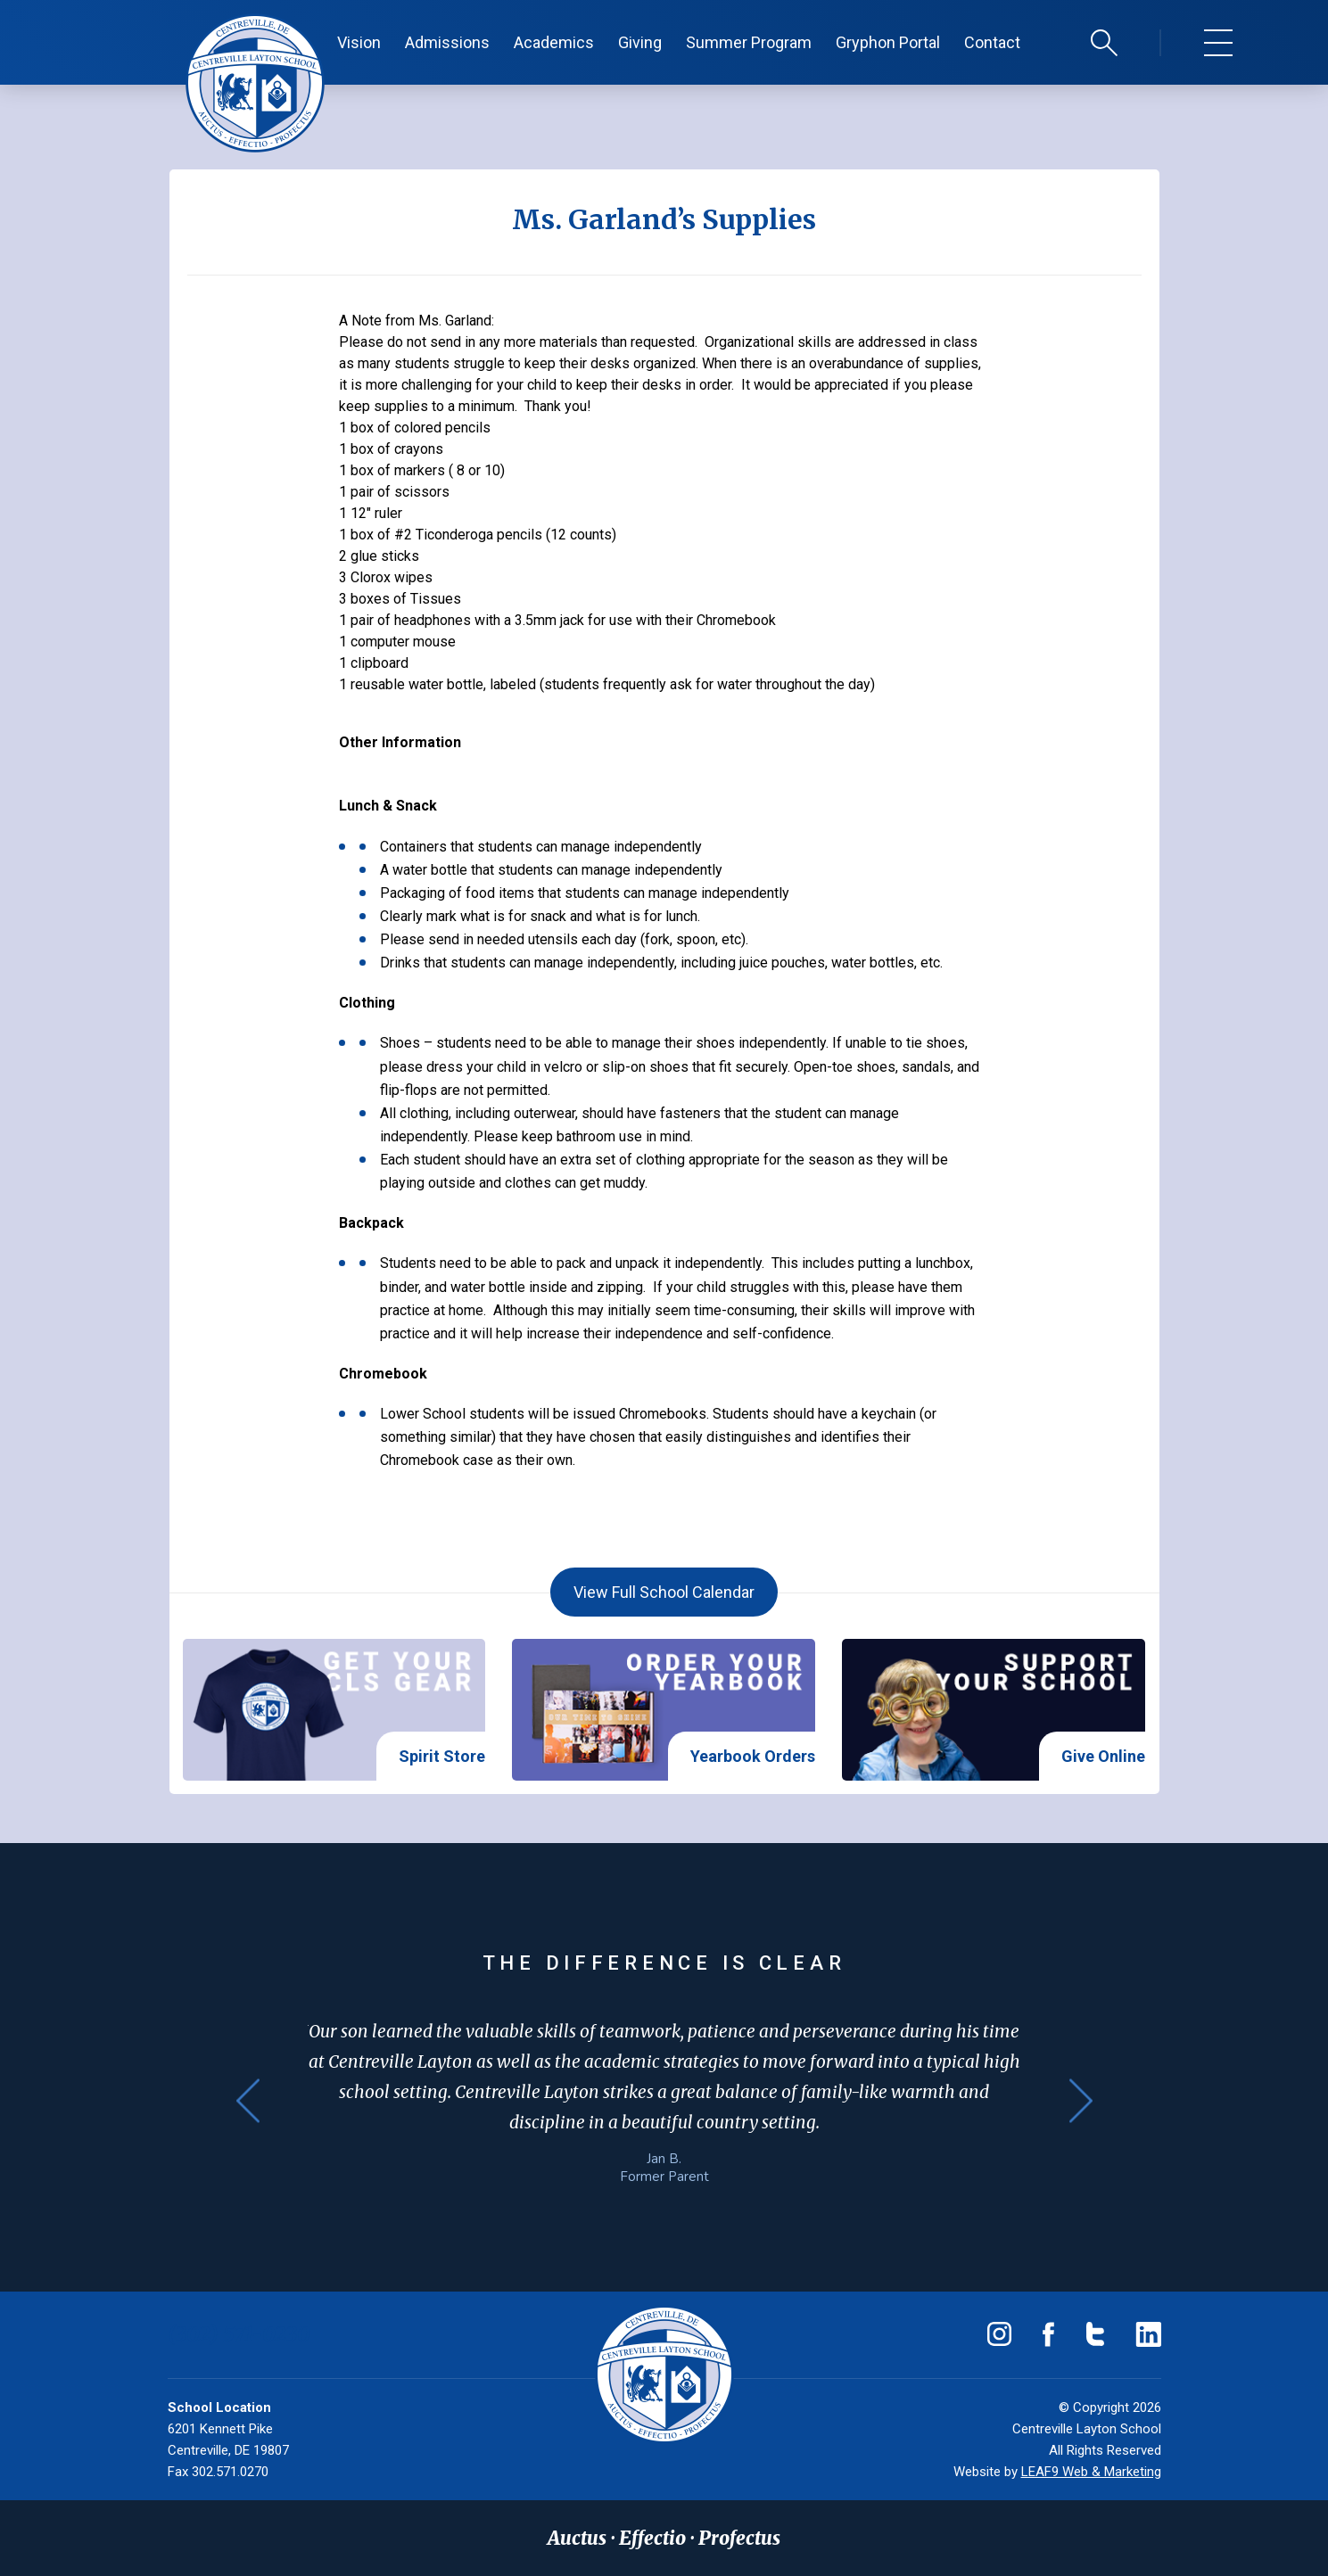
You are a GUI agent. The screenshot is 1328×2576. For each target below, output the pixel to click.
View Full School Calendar (664, 1592)
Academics (554, 42)
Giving (640, 42)
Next (1081, 2101)
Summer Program (749, 42)
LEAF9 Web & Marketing (1091, 2472)
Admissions (447, 42)
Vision (359, 42)
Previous (248, 2101)
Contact (992, 42)
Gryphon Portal (888, 42)
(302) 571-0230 (239, 2334)
